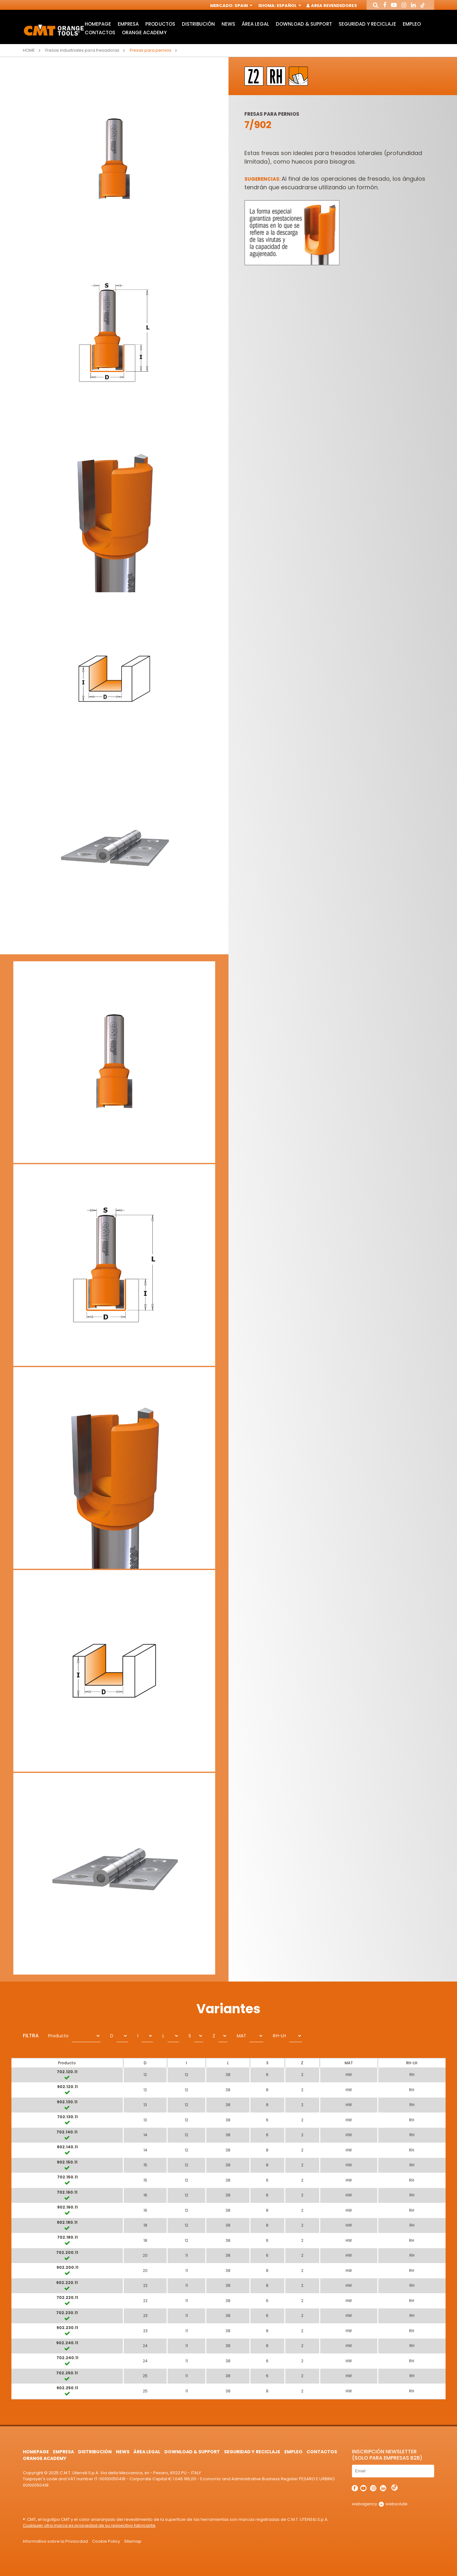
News (228, 24)
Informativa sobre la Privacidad (55, 2541)
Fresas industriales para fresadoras (82, 50)
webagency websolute (379, 2504)
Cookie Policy (106, 2541)
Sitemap (133, 2541)
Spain (243, 6)
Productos (160, 24)
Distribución (198, 24)
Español (288, 6)
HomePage (98, 24)
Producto (58, 2036)
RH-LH (279, 2036)
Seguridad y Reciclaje (367, 24)
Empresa (128, 24)
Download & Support (304, 24)
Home (29, 50)
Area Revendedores (332, 6)
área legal (255, 24)
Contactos (100, 32)
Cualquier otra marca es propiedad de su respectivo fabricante (89, 2525)
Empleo (412, 24)
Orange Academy (144, 32)
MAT (241, 2036)
